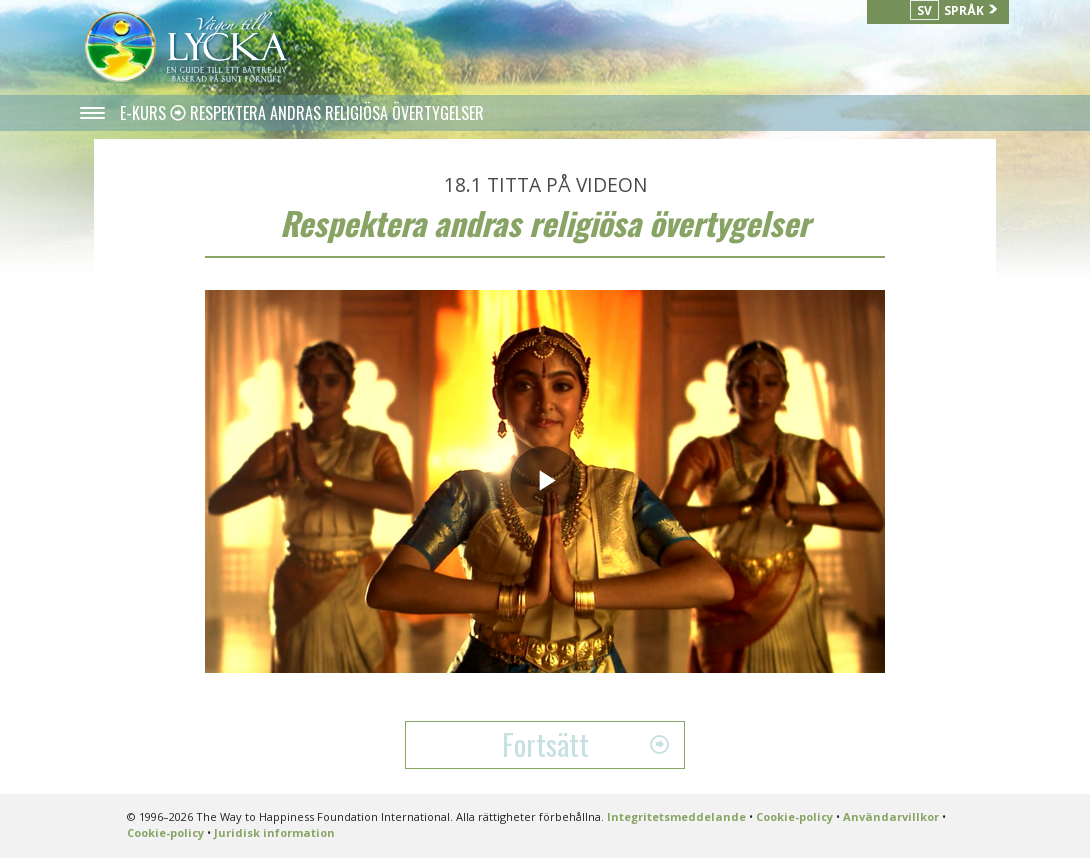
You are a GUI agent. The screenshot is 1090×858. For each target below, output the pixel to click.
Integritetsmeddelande (676, 816)
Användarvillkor (891, 816)
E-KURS (145, 113)
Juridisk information (274, 832)
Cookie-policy (794, 816)
